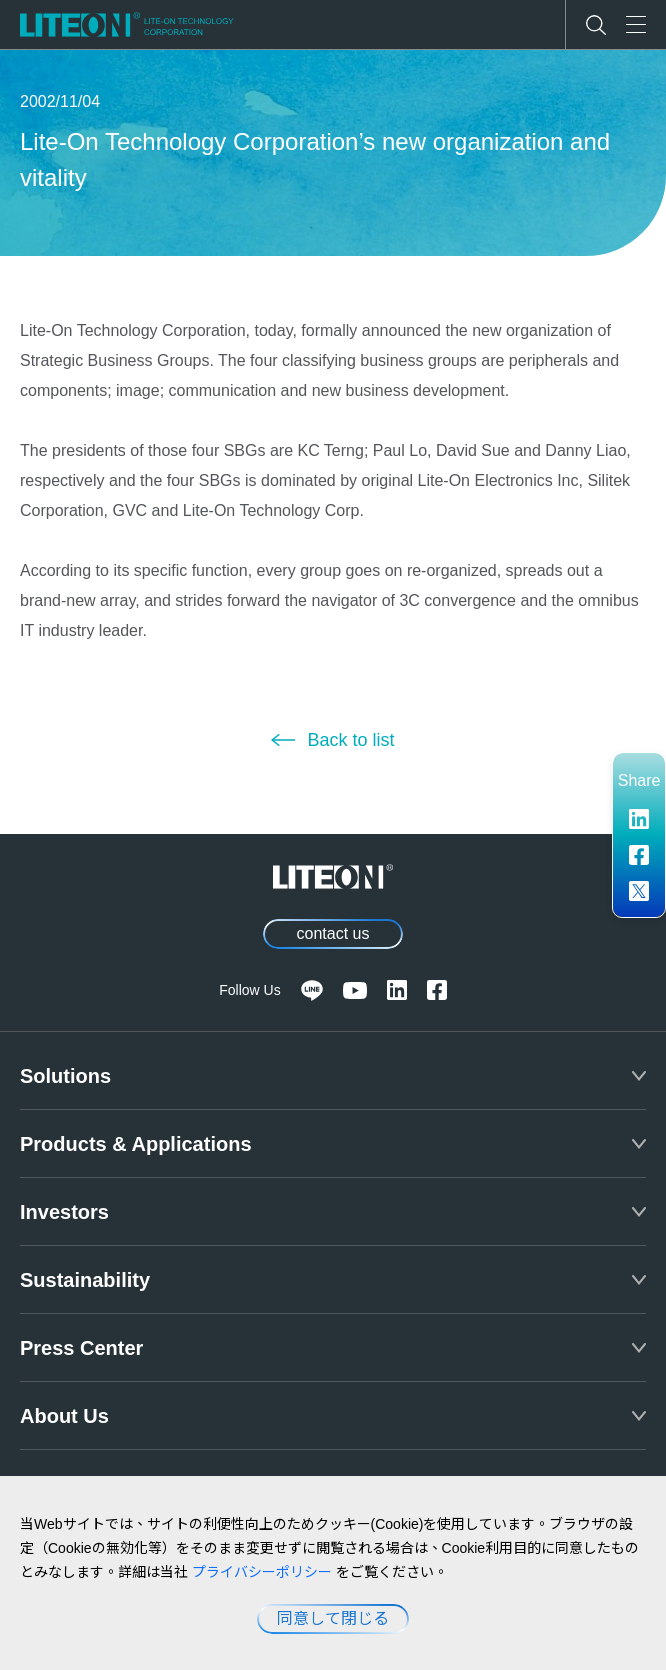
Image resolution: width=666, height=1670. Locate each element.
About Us (64, 1416)
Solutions (65, 1076)
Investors (64, 1212)
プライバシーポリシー (262, 1572)
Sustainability (85, 1280)
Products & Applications (136, 1144)
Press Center (81, 1348)
